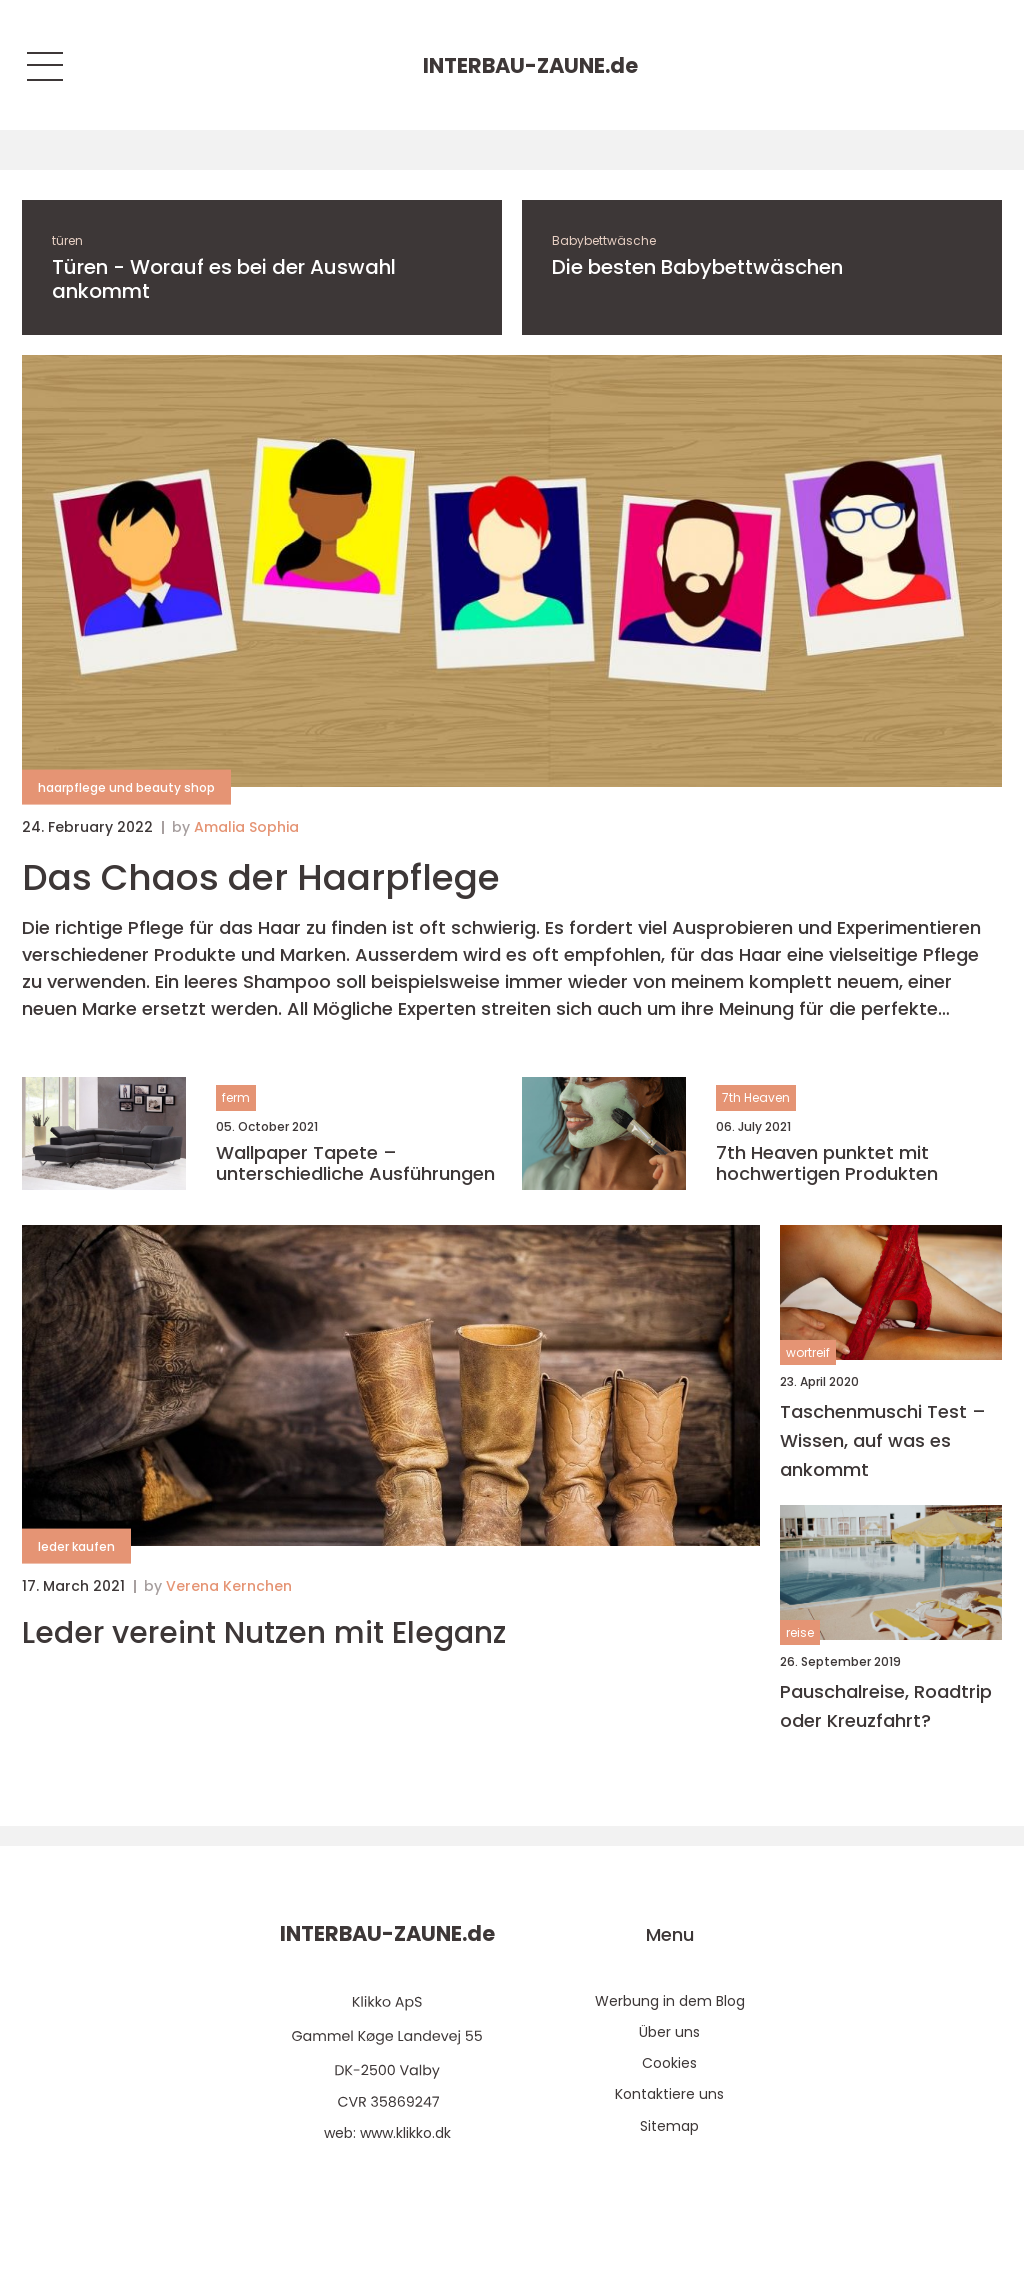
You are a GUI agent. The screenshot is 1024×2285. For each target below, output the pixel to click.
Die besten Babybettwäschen (697, 267)
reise (800, 1632)
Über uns (669, 2032)
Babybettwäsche (604, 240)
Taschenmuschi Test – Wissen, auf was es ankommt (883, 1440)
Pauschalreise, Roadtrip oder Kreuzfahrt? (886, 1706)
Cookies (669, 2063)
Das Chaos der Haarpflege (261, 877)
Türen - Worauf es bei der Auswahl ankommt (224, 279)
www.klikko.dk (405, 2133)
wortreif (808, 1352)
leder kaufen (76, 1546)
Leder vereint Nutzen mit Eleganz (264, 1633)
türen (67, 240)
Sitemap (669, 2126)
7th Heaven (756, 1097)
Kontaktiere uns (669, 2094)
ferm (236, 1097)
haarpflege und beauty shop (126, 787)
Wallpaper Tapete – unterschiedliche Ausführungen (355, 1163)
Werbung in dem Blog (670, 2001)
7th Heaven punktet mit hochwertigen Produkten (827, 1163)
